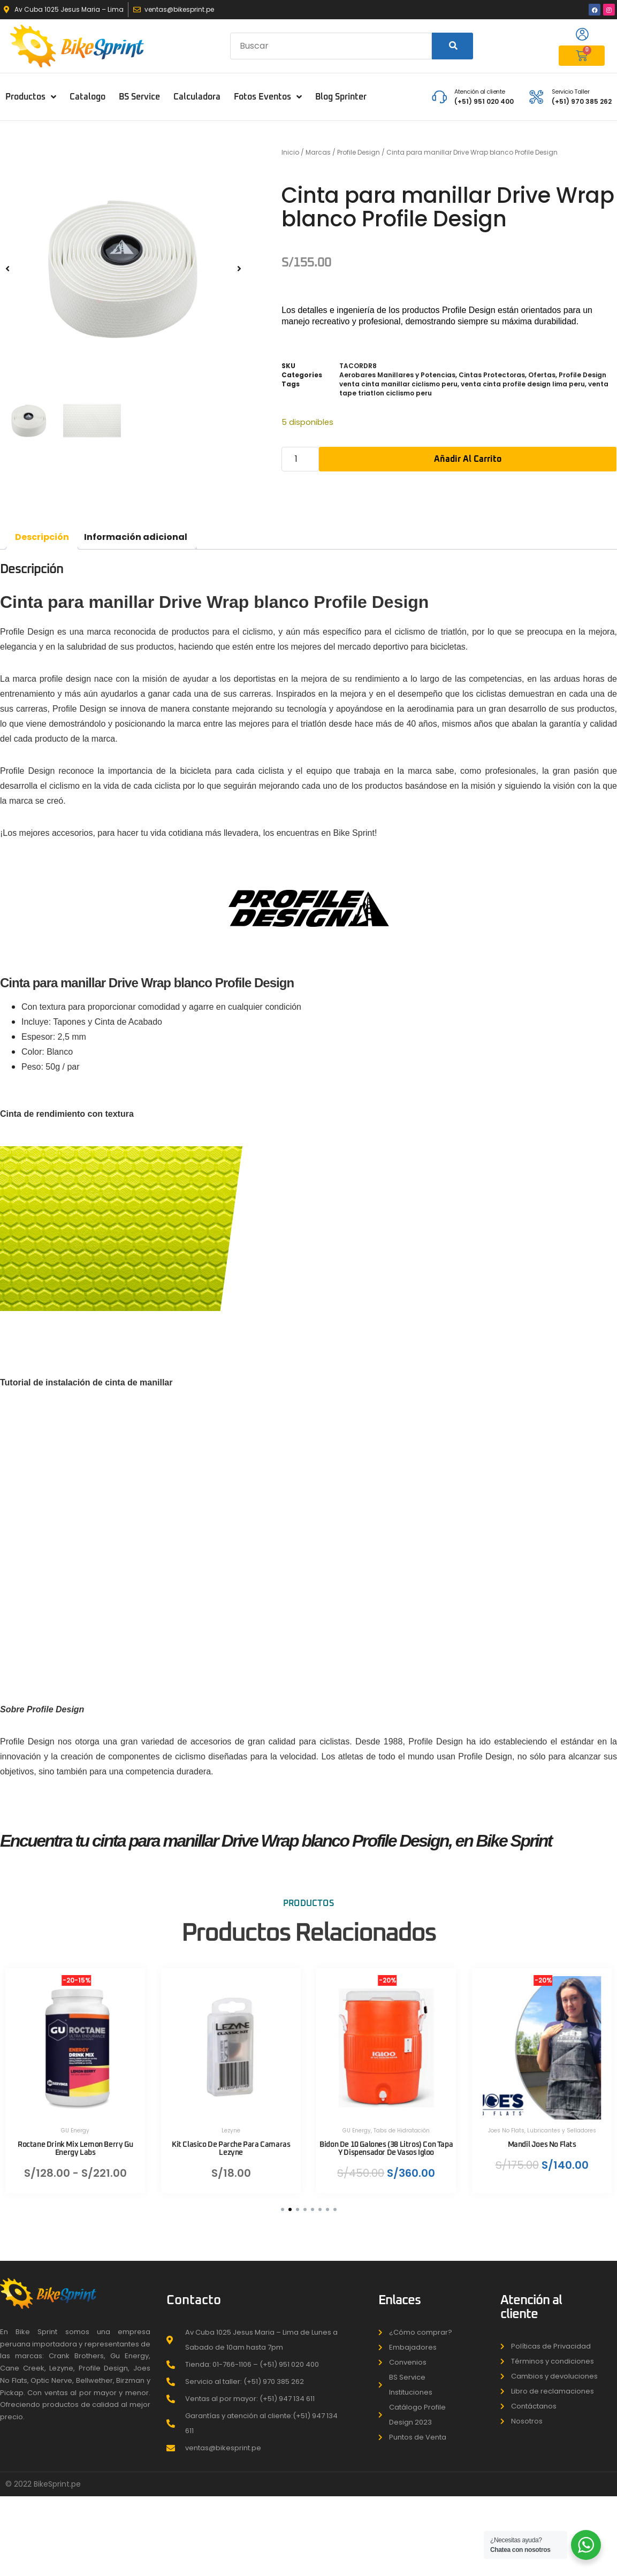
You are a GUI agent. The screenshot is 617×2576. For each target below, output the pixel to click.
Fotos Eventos (268, 96)
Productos (30, 96)
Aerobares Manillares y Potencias (397, 374)
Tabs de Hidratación (403, 2124)
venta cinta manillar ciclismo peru (398, 383)
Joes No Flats (507, 2124)
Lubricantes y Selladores (562, 2124)
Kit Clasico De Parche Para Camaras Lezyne (231, 2142)
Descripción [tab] (42, 537)
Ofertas (541, 374)
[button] (7, 268)
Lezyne (231, 2124)
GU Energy (76, 2124)
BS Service (139, 97)
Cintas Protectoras (492, 374)
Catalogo (87, 97)
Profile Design (358, 152)
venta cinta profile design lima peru (523, 383)
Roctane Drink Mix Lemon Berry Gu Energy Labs (75, 2142)
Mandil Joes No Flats (542, 2138)
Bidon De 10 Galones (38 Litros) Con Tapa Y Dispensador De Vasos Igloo (387, 2142)
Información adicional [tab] (135, 537)
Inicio (290, 152)
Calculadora (196, 97)
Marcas (318, 152)
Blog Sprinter (341, 97)
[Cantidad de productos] (300, 459)
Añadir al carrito (467, 459)
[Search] (452, 46)
